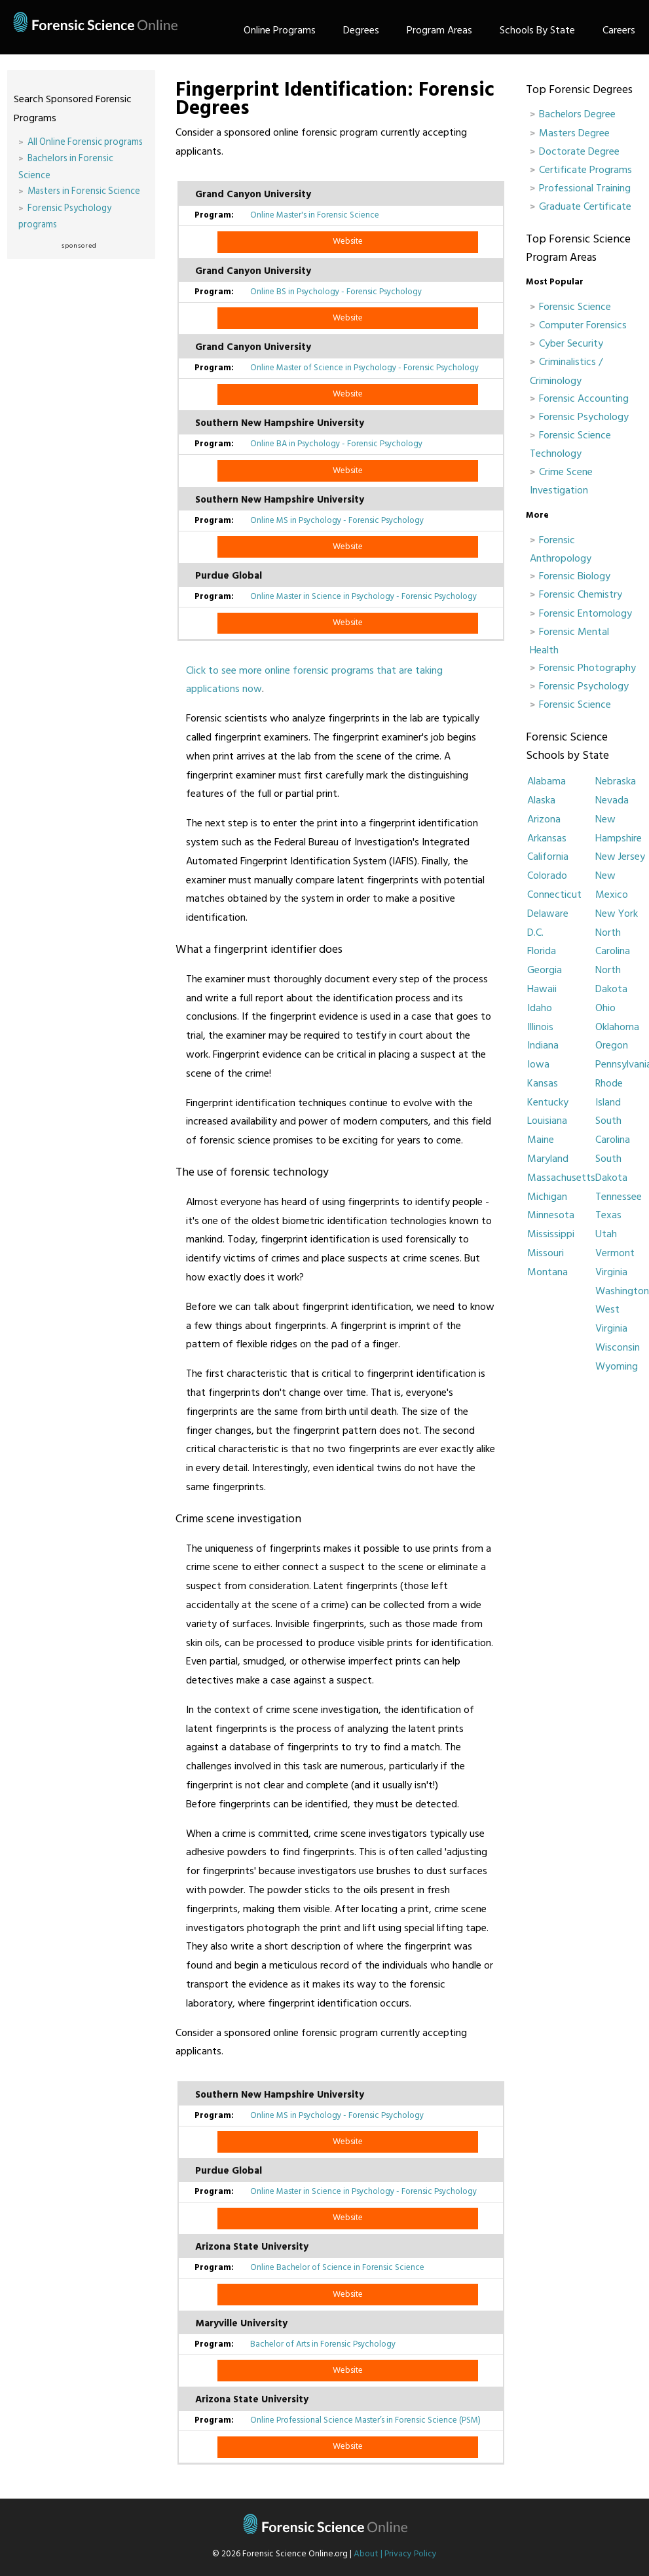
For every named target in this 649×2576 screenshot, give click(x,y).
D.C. (535, 932)
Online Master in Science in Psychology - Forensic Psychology (363, 596)
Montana (547, 1271)
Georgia (544, 969)
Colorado (547, 875)
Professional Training (585, 188)
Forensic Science (575, 306)
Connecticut (554, 894)
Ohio (605, 1007)
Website (348, 241)
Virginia (611, 1271)
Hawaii (542, 988)
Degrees (361, 30)
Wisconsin (617, 1347)
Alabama (546, 781)
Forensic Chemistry (580, 594)
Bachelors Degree (577, 114)
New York (616, 913)
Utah (606, 1233)
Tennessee (618, 1196)
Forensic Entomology (585, 613)
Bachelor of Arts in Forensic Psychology (323, 2344)
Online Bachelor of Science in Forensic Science (337, 2267)
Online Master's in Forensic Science (314, 215)
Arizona (544, 819)
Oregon (611, 1045)
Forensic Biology (574, 576)
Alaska (541, 800)
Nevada (612, 800)
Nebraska (615, 781)
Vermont (615, 1252)
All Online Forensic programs (85, 141)
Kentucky (547, 1102)
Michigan (547, 1196)
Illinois (540, 1026)
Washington (622, 1290)
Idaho (539, 1007)
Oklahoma (617, 1026)
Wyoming (616, 1366)
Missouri (545, 1252)
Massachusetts (561, 1177)
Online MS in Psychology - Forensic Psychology (337, 520)
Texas (608, 1214)
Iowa (538, 1064)
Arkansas (546, 838)
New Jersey (620, 856)
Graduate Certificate (585, 206)
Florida (541, 950)
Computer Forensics (583, 325)
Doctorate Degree (579, 151)
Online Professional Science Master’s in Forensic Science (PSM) (365, 2420)
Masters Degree (574, 133)
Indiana (543, 1045)
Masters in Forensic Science (84, 191)
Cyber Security (571, 343)
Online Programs (280, 30)
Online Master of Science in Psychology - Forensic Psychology (364, 367)
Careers (619, 30)
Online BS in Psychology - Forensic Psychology (336, 291)
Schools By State (537, 30)
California (547, 856)
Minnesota (550, 1214)
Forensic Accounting (584, 398)
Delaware (547, 913)
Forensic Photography (587, 667)
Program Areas (439, 30)
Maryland (547, 1158)
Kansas (542, 1083)
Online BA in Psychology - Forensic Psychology (336, 443)
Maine (540, 1139)
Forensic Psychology (584, 416)
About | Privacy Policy (395, 2554)
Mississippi (550, 1233)
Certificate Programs (585, 169)
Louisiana (547, 1120)
